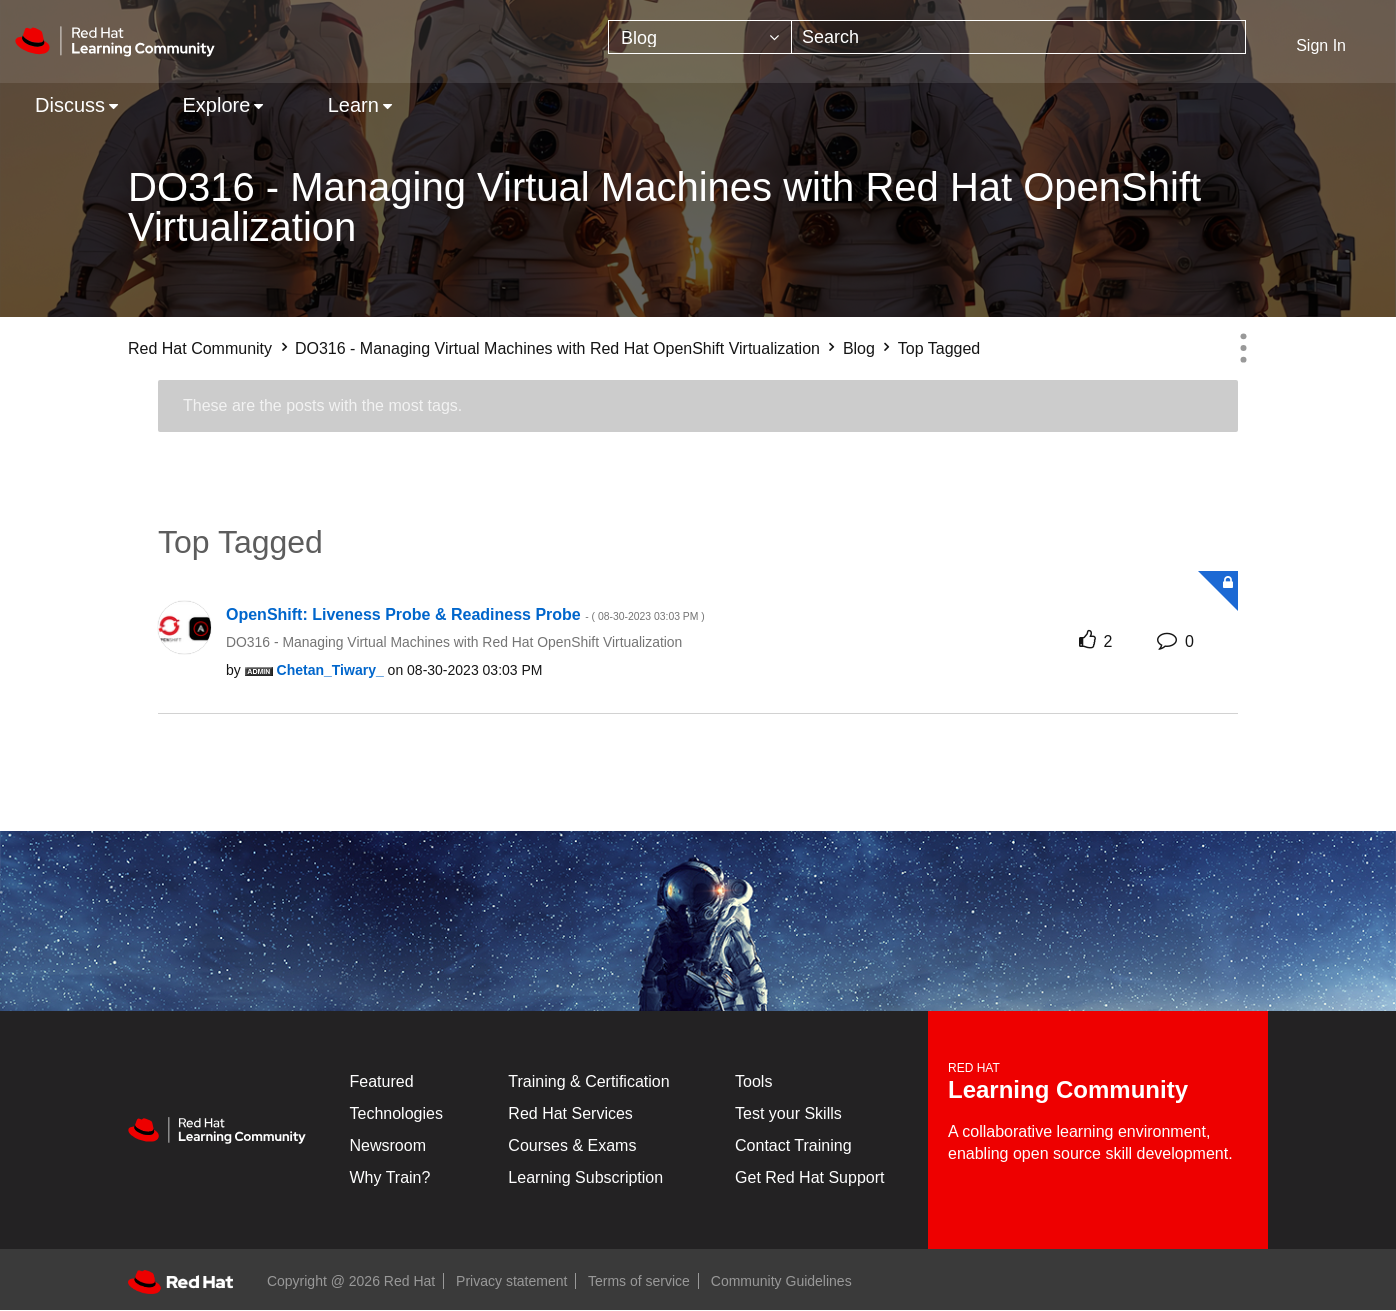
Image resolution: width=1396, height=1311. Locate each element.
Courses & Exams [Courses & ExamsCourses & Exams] (572, 1145)
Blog (859, 348)
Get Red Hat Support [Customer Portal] (809, 1177)
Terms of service (639, 1281)
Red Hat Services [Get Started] (570, 1113)
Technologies (396, 1113)
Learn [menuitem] (353, 105)
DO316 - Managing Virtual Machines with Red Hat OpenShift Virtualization (557, 348)
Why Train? (390, 1177)
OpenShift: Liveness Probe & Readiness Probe (465, 614)
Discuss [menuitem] (70, 105)
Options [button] (1243, 348)
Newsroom (388, 1145)
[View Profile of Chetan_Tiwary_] (330, 670)
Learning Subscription (585, 1177)
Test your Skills (788, 1113)
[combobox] (1018, 37)
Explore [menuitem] (216, 105)
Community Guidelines (781, 1281)
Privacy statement (511, 1281)
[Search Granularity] (700, 37)
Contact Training (793, 1145)
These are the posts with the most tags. (322, 405)
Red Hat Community (200, 348)
